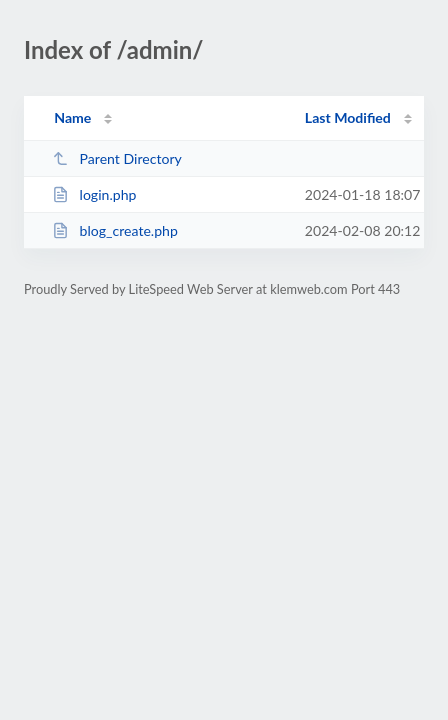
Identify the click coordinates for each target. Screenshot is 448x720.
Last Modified (348, 117)
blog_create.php (115, 230)
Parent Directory (117, 158)
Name (72, 117)
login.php (94, 194)
